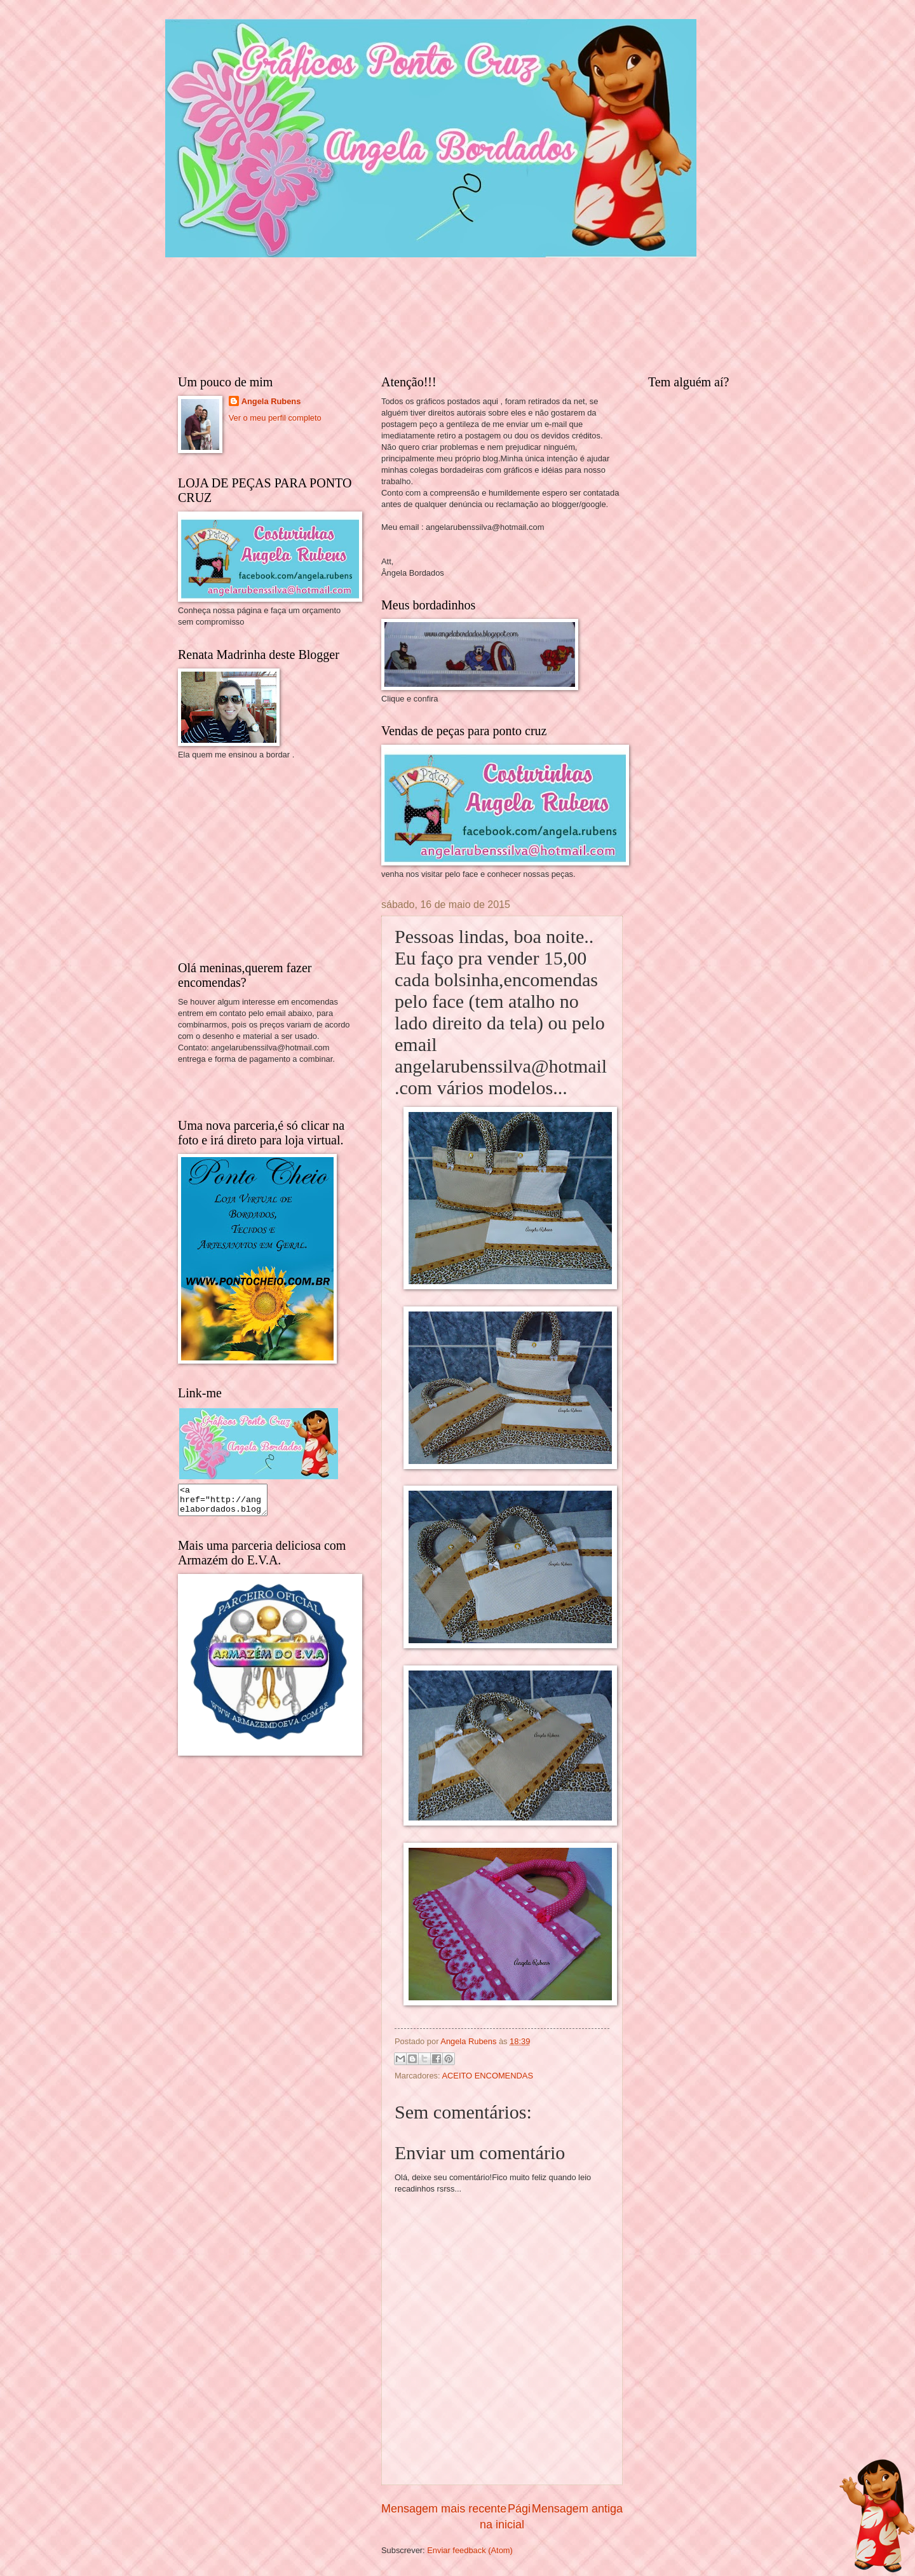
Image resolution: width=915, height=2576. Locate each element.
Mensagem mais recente (443, 2508)
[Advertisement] (273, 859)
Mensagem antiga (577, 2508)
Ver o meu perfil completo (275, 418)
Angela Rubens (271, 401)
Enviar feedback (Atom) (470, 2550)
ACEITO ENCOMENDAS (487, 2075)
